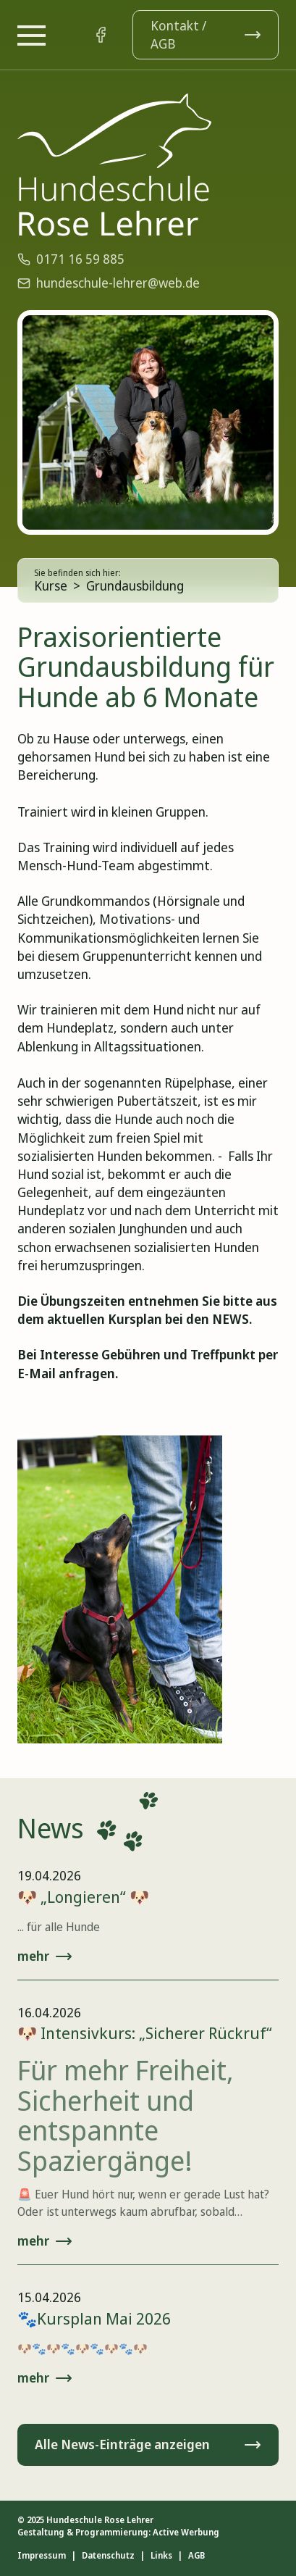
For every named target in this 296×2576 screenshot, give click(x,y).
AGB (196, 2556)
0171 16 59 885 (70, 258)
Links (161, 2556)
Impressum (41, 2556)
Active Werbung (186, 2532)
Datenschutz (108, 2556)
